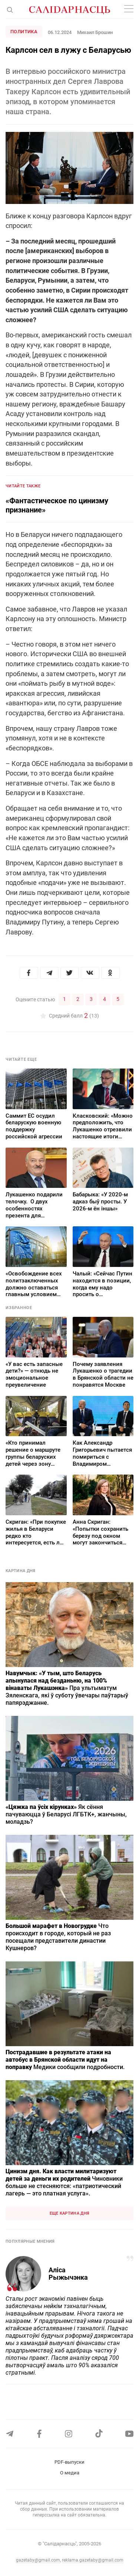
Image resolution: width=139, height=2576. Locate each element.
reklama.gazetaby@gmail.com (92, 2560)
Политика (23, 31)
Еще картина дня (70, 2213)
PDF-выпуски (69, 2462)
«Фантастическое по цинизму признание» (57, 505)
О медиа (69, 2473)
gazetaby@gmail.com (38, 2560)
